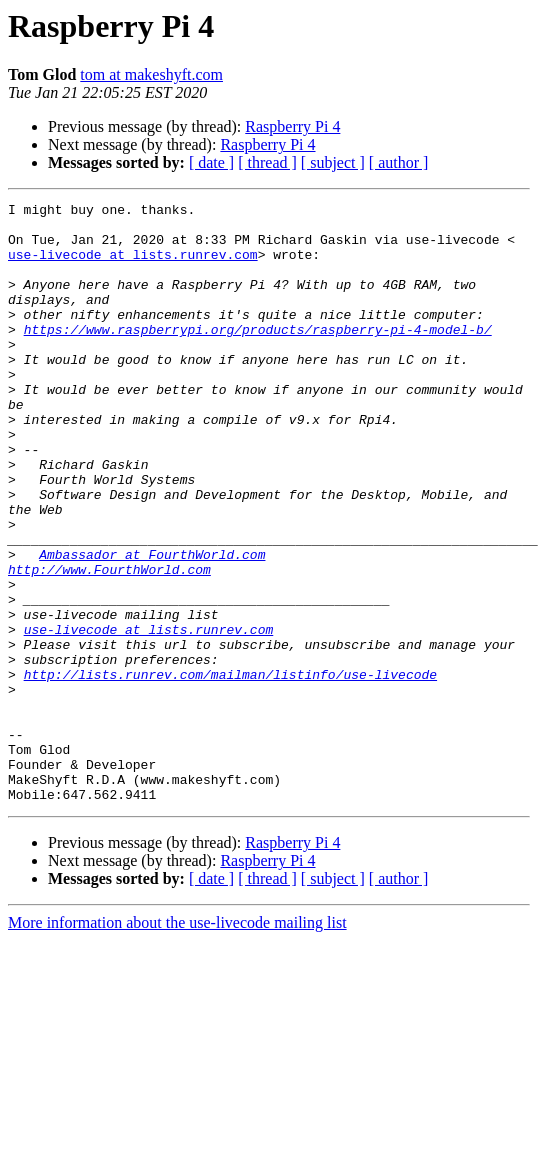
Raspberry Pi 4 (292, 126)
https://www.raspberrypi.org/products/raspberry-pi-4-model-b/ (258, 356)
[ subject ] (333, 162)
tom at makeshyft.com (151, 74)
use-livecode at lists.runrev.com (133, 266)
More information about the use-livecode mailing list (177, 1042)
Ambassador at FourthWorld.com (152, 626)
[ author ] (399, 162)
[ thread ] (267, 162)
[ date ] (211, 162)
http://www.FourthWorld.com (109, 644)
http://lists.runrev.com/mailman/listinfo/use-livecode (230, 770)
